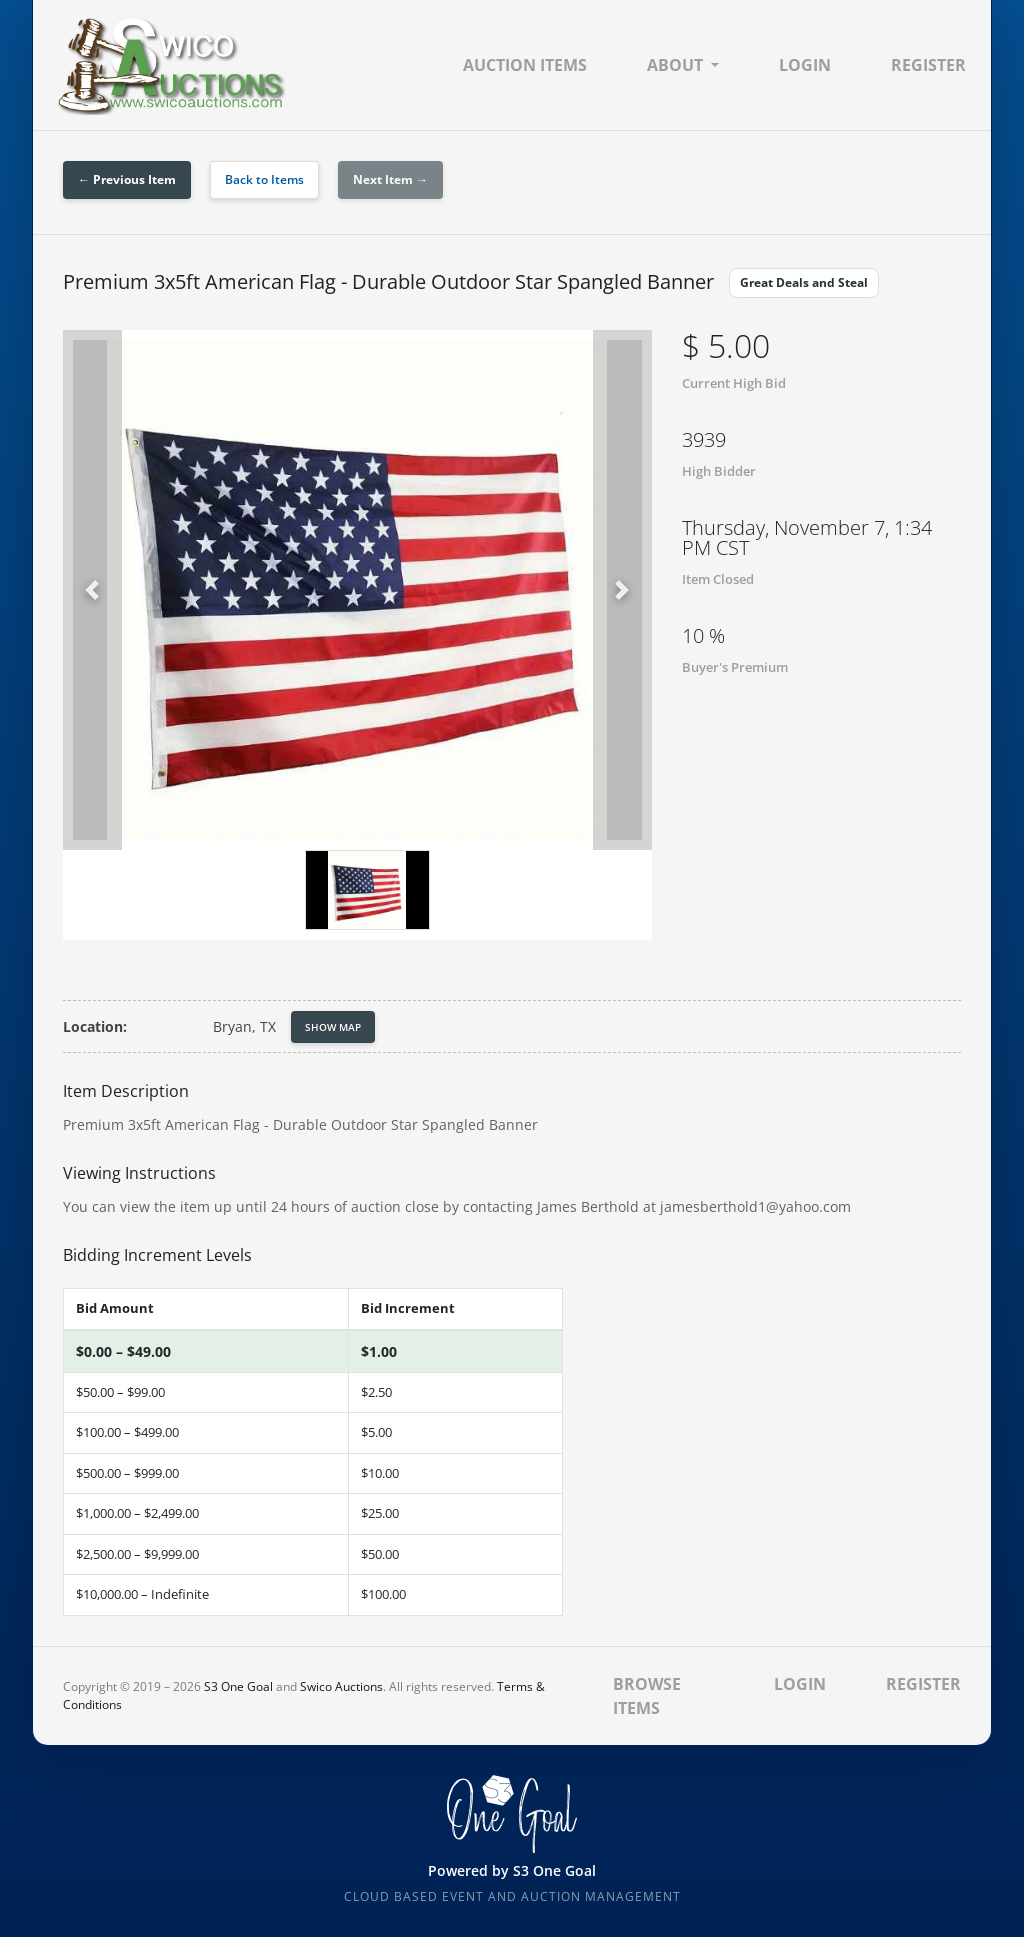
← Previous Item (127, 179)
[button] (92, 590)
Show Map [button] (333, 1027)
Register (928, 65)
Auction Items (525, 65)
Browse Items (647, 1696)
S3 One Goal (238, 1686)
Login (805, 65)
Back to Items (264, 179)
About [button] (675, 65)
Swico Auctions (341, 1686)
